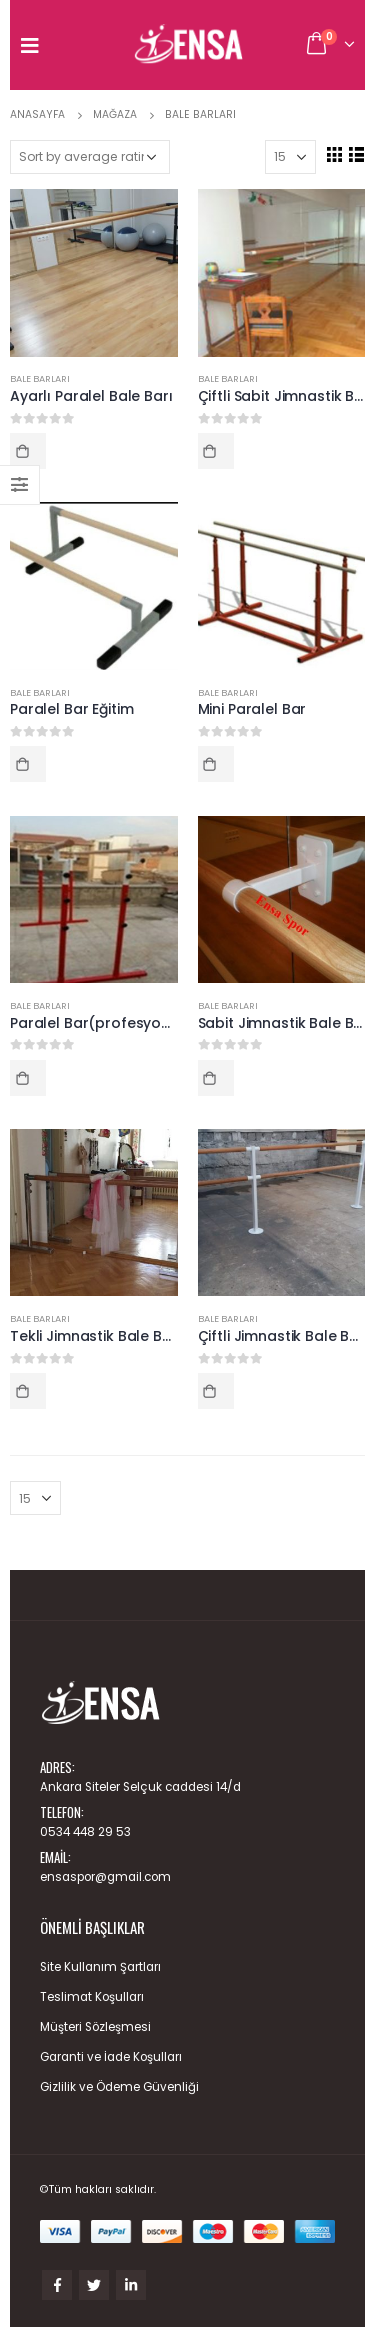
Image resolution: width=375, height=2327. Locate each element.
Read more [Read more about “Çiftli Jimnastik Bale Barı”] (216, 1391)
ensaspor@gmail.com (105, 1877)
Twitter (94, 2285)
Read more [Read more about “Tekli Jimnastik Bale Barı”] (28, 1391)
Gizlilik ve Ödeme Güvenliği (119, 2087)
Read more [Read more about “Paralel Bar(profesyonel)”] (28, 1078)
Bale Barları (40, 378)
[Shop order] (90, 157)
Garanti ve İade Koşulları (111, 2057)
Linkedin (131, 2285)
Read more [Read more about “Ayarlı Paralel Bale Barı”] (28, 451)
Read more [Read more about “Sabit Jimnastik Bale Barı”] (216, 1078)
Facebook (57, 2285)
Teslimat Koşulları (92, 1997)
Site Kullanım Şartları (100, 1967)
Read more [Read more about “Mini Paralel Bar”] (216, 764)
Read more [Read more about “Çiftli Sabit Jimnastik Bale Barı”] (216, 451)
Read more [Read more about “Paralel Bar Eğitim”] (28, 764)
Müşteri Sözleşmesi (95, 2027)
